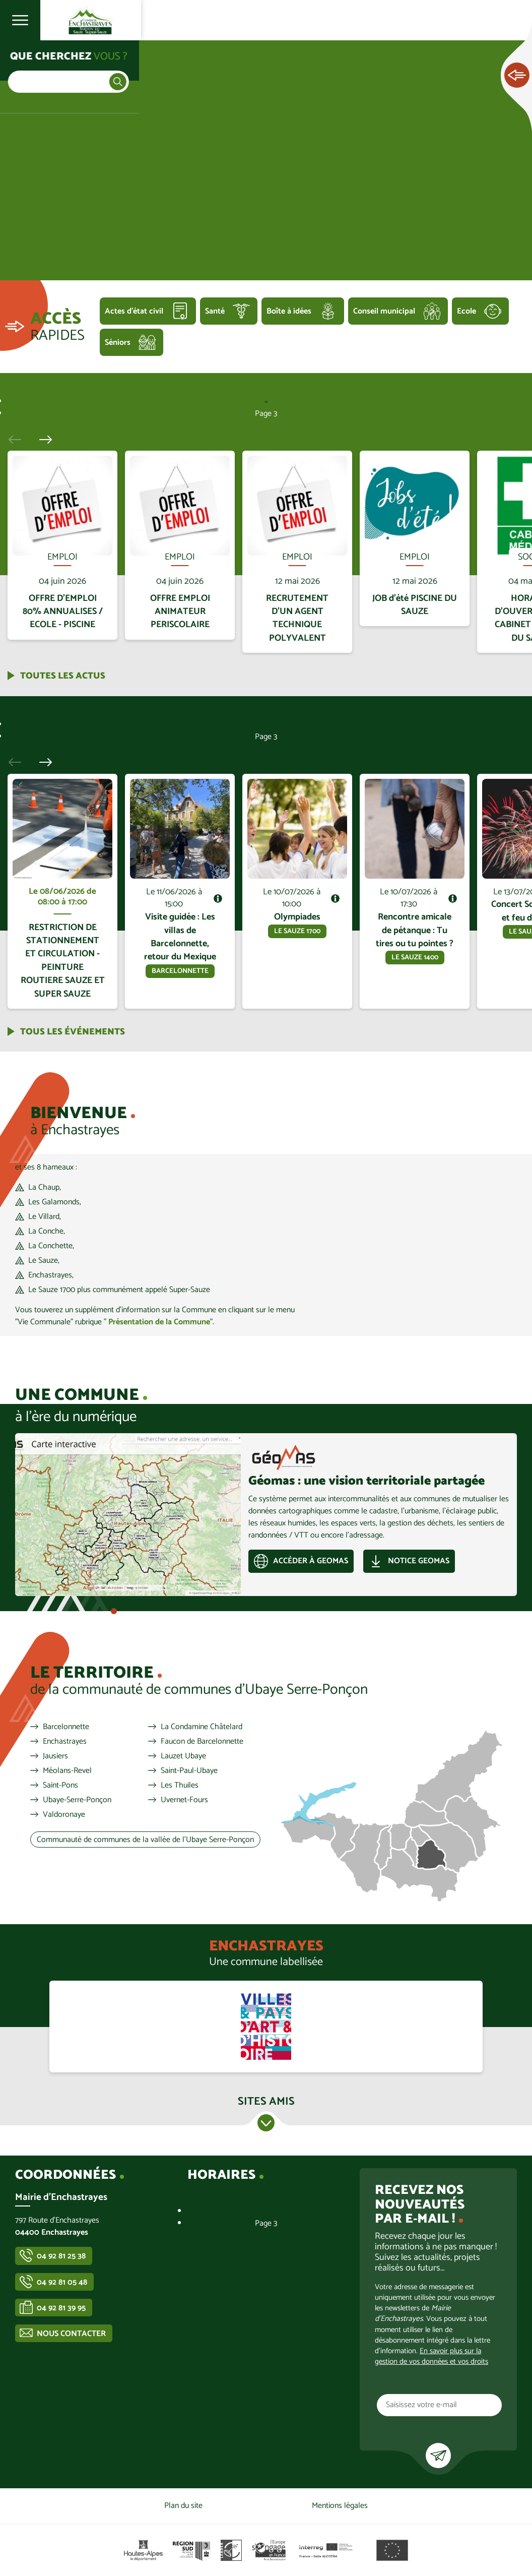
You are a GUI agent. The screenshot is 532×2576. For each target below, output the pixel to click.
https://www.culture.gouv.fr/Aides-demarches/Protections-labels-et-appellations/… (266, 2026)
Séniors (117, 342)
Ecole (466, 311)
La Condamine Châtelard (201, 1727)
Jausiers (55, 1756)
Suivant (41, 439)
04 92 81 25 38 (61, 2256)
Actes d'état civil (134, 311)
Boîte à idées (289, 311)
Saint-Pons (60, 1786)
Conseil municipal (384, 311)
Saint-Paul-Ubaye (189, 1771)
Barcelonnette (66, 1727)
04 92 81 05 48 (62, 2282)
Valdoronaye (64, 1815)
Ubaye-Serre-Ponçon (77, 1800)
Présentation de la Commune (159, 1322)
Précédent (19, 439)
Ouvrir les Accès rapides (517, 75)
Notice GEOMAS (418, 1561)
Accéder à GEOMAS (310, 1561)
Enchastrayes (65, 1742)
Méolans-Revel (67, 1771)
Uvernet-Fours (184, 1800)
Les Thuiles (179, 1786)
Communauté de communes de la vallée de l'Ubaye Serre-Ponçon (145, 1840)
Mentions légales (340, 2505)
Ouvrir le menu (20, 20)
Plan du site (183, 2505)
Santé (215, 311)
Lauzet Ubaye (183, 1756)
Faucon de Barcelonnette (202, 1742)
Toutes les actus (62, 676)
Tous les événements (72, 1032)
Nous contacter (71, 2334)
